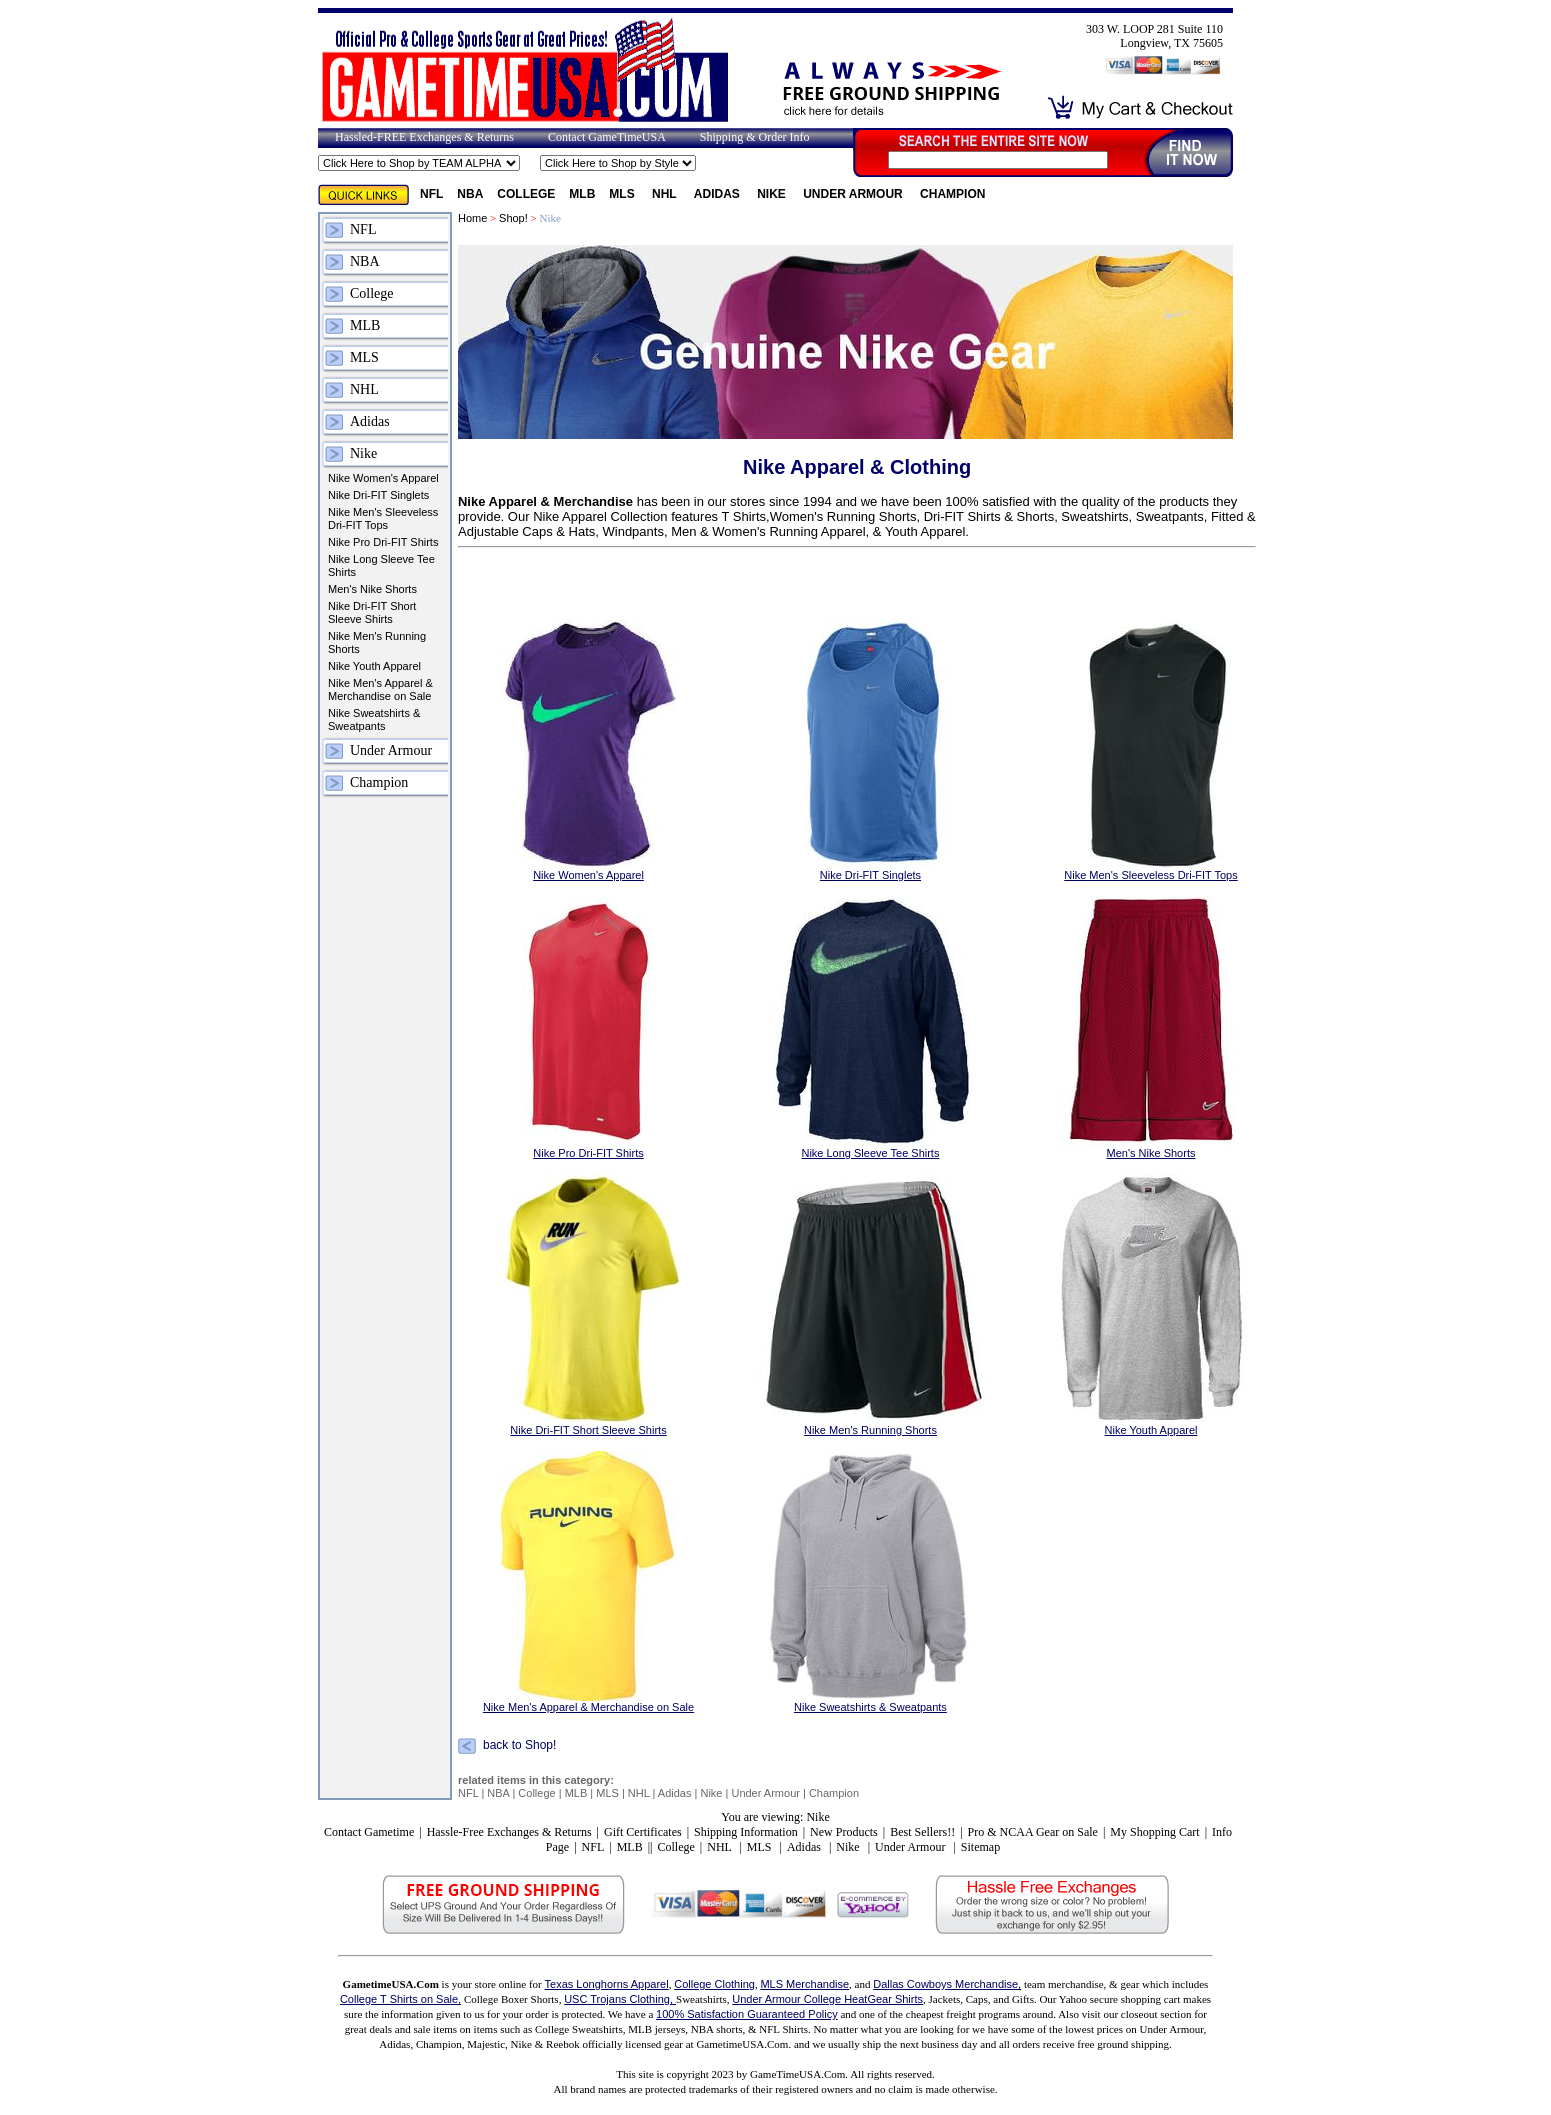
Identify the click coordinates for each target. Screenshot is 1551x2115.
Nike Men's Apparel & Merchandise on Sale (380, 689)
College (526, 194)
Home (472, 218)
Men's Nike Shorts (372, 589)
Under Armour (854, 194)
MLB (582, 194)
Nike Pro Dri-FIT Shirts (383, 542)
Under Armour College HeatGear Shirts (827, 1999)
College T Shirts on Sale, (400, 1999)
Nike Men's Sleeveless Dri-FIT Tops (383, 518)
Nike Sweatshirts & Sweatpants (374, 719)
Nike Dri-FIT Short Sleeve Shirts (372, 612)
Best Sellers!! (922, 1832)
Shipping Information (746, 1832)
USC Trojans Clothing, (620, 1999)
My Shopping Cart (1154, 1832)
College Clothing (714, 1984)
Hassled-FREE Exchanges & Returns (424, 137)
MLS (623, 194)
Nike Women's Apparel (383, 478)
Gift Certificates (643, 1832)
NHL (666, 194)
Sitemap (980, 1847)
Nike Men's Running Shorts (377, 642)
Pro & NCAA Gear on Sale (1033, 1832)
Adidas (718, 194)
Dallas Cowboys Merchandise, (947, 1984)
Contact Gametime (369, 1832)
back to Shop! (519, 1746)
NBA (470, 194)
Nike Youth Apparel (374, 666)
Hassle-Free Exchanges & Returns (509, 1832)
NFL (431, 194)
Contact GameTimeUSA (607, 137)
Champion (952, 194)
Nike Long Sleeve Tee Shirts (381, 565)
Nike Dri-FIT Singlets (378, 495)
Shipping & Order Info (755, 137)
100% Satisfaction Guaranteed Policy (747, 2014)
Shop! (513, 218)
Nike (773, 194)
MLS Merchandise (804, 1984)
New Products (844, 1832)
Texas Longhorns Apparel (607, 1984)
